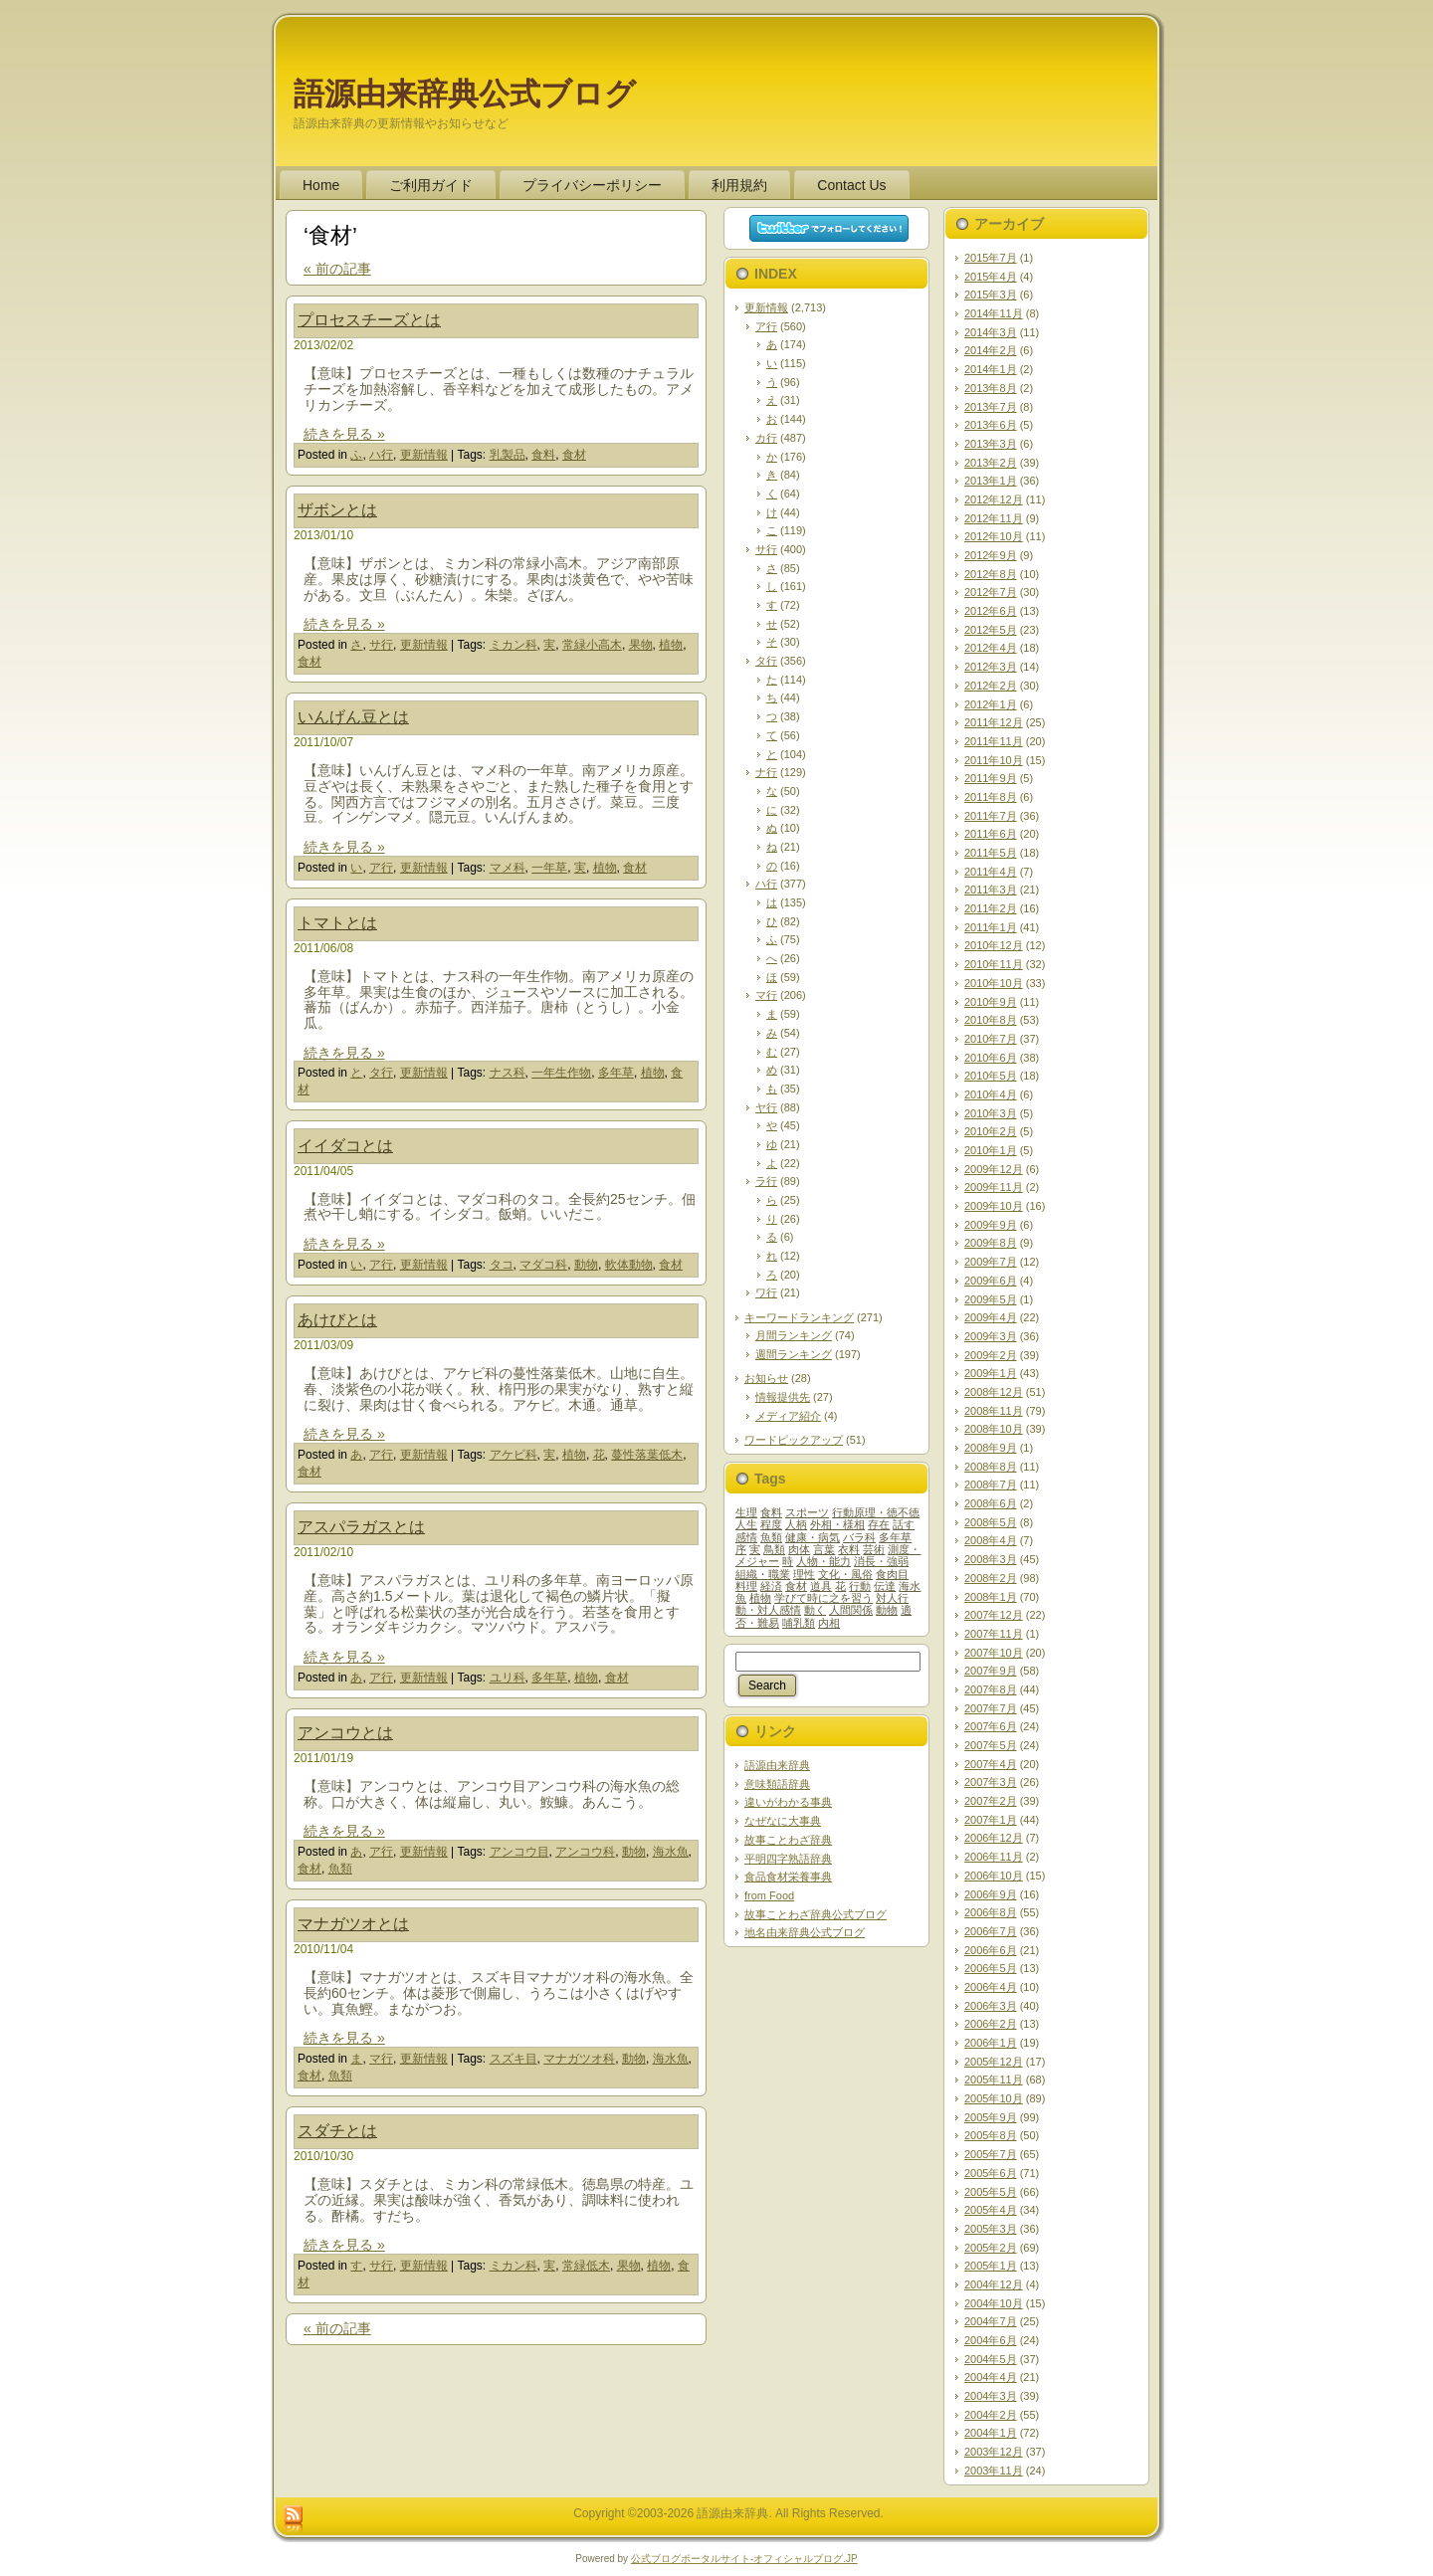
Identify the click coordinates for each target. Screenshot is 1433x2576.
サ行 (381, 645)
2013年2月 (990, 463)
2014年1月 (990, 369)
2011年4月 (990, 872)
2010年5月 (990, 1076)
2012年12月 (993, 499)
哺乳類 (798, 1623)
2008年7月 (990, 1484)
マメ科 (507, 868)
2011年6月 (990, 834)
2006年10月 (993, 1876)
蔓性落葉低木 (647, 1455)
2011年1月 (990, 927)
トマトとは (337, 922)
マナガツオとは (353, 1923)
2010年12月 (993, 945)
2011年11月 (993, 741)
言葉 (824, 1549)
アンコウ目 (519, 1852)
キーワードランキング (799, 1317)
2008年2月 (990, 1578)
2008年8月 (990, 1467)
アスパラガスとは (361, 1526)
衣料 (849, 1549)
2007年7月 (990, 1708)
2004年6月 (990, 2340)
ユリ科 (507, 1677)
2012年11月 (993, 518)
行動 (860, 1586)
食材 (574, 455)
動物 (586, 1265)
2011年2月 (990, 908)
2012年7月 (990, 592)
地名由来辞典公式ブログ (804, 1932)
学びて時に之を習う (823, 1598)
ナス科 (507, 1073)
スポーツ (807, 1512)
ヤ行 (766, 1107)
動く (815, 1610)
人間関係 (851, 1610)
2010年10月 (993, 983)
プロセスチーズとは (369, 319)
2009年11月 (993, 1187)
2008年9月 (990, 1448)
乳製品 (507, 455)
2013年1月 (990, 481)
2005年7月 (990, 2154)
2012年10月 (993, 536)
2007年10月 (993, 1653)
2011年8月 (990, 797)
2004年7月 (990, 2321)
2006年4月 (990, 1987)
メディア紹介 (788, 1416)
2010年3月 (990, 1113)
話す (904, 1524)
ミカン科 (513, 645)
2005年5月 (990, 2192)
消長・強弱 (881, 1561)
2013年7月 (990, 407)
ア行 (381, 868)
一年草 (549, 868)
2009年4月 (990, 1317)
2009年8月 (990, 1243)
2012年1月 (990, 704)
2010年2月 (990, 1131)
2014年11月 (993, 313)
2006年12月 (993, 1838)
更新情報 (424, 455)
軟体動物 (629, 1265)
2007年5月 (990, 1745)
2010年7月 (990, 1039)
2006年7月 (990, 1931)
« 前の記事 (337, 269)
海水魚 (671, 1852)
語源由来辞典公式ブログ (465, 94)
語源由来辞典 (777, 1765)
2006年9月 (990, 1894)
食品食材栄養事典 (788, 1876)
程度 (771, 1524)
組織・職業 (762, 1574)
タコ (501, 1265)
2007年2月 (990, 1801)
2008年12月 (993, 1392)
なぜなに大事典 (782, 1821)
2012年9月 (990, 555)
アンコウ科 (585, 1852)
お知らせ (766, 1378)
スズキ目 (513, 2059)
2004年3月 (990, 2396)
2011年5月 (990, 853)
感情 (746, 1537)
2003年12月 (993, 2452)
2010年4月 (990, 1094)
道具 (821, 1586)
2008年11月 (993, 1411)
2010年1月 (990, 1150)
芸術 (874, 1549)
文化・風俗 (845, 1574)
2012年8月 (990, 574)
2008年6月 (990, 1503)
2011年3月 (990, 889)
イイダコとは (345, 1145)
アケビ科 (513, 1455)
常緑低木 (586, 2266)
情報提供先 (782, 1397)
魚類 (340, 1869)
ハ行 (381, 455)
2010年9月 (990, 1002)
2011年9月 (990, 778)
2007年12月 (993, 1615)
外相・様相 (837, 1524)
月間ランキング (793, 1335)
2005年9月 (990, 2117)
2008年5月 (990, 1522)
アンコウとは (345, 1732)
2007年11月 (993, 1634)
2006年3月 (990, 2006)
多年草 (616, 1073)
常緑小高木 (592, 645)
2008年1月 (990, 1597)
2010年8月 (990, 1020)
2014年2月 (990, 350)
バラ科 (859, 1537)
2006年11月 (993, 1857)
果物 (641, 645)
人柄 (796, 1524)
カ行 (766, 438)
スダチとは (337, 2130)
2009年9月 (990, 1225)
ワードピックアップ (793, 1440)
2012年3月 (990, 667)
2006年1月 (990, 2043)
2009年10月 (993, 1206)
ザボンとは (337, 509)
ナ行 (766, 772)
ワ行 (766, 1292)
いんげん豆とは (353, 716)
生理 (746, 1512)
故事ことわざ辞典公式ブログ (815, 1914)
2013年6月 (990, 425)
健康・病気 (812, 1537)
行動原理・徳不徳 (876, 1512)
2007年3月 (990, 1782)
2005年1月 (990, 2266)
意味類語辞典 (777, 1784)
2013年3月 (990, 444)
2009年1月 (990, 1373)
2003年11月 (993, 2471)
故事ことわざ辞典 (788, 1840)
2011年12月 (993, 722)
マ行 (381, 2059)
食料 (543, 455)
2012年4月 (990, 648)
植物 (671, 645)
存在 (879, 1524)
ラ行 (766, 1181)
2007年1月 (990, 1820)
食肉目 (892, 1574)
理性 (804, 1574)
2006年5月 (990, 1968)
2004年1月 (990, 2433)
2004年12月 (993, 2284)
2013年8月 (990, 388)
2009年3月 (990, 1336)
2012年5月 (990, 630)
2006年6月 (990, 1950)
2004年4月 (990, 2377)
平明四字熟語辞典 (788, 1859)
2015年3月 (990, 294)
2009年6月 (990, 1281)
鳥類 (774, 1549)
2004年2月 (990, 2415)
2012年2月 (990, 686)
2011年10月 (993, 760)
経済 (771, 1586)
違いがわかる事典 (788, 1802)
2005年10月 (993, 2098)
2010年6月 (990, 1058)
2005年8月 (990, 2135)
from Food (769, 1895)
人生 (746, 1524)
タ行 (381, 1073)
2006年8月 (990, 1912)
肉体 (799, 1549)
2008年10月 (993, 1429)
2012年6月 (990, 611)
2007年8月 (990, 1689)
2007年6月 (990, 1726)
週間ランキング (793, 1354)
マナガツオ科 (579, 2059)
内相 (829, 1623)
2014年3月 (990, 332)
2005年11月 (993, 2079)
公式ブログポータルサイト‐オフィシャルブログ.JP (744, 2558)
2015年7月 (990, 258)
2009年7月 (990, 1262)
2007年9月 (990, 1671)
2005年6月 (990, 2173)
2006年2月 (990, 2024)
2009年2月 (990, 1355)
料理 (746, 1586)
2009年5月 (990, 1299)
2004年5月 (990, 2359)
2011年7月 (990, 816)
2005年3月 (990, 2229)
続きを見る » (344, 434)
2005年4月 (990, 2210)
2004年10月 (993, 2303)
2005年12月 (993, 2062)
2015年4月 (990, 277)
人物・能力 (823, 1561)
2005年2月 (990, 2248)
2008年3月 (990, 1559)
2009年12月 (993, 1169)
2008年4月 (990, 1540)
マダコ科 (543, 1265)
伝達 (885, 1586)
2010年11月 (993, 964)
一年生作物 (561, 1073)
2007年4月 (990, 1764)
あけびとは (337, 1319)
